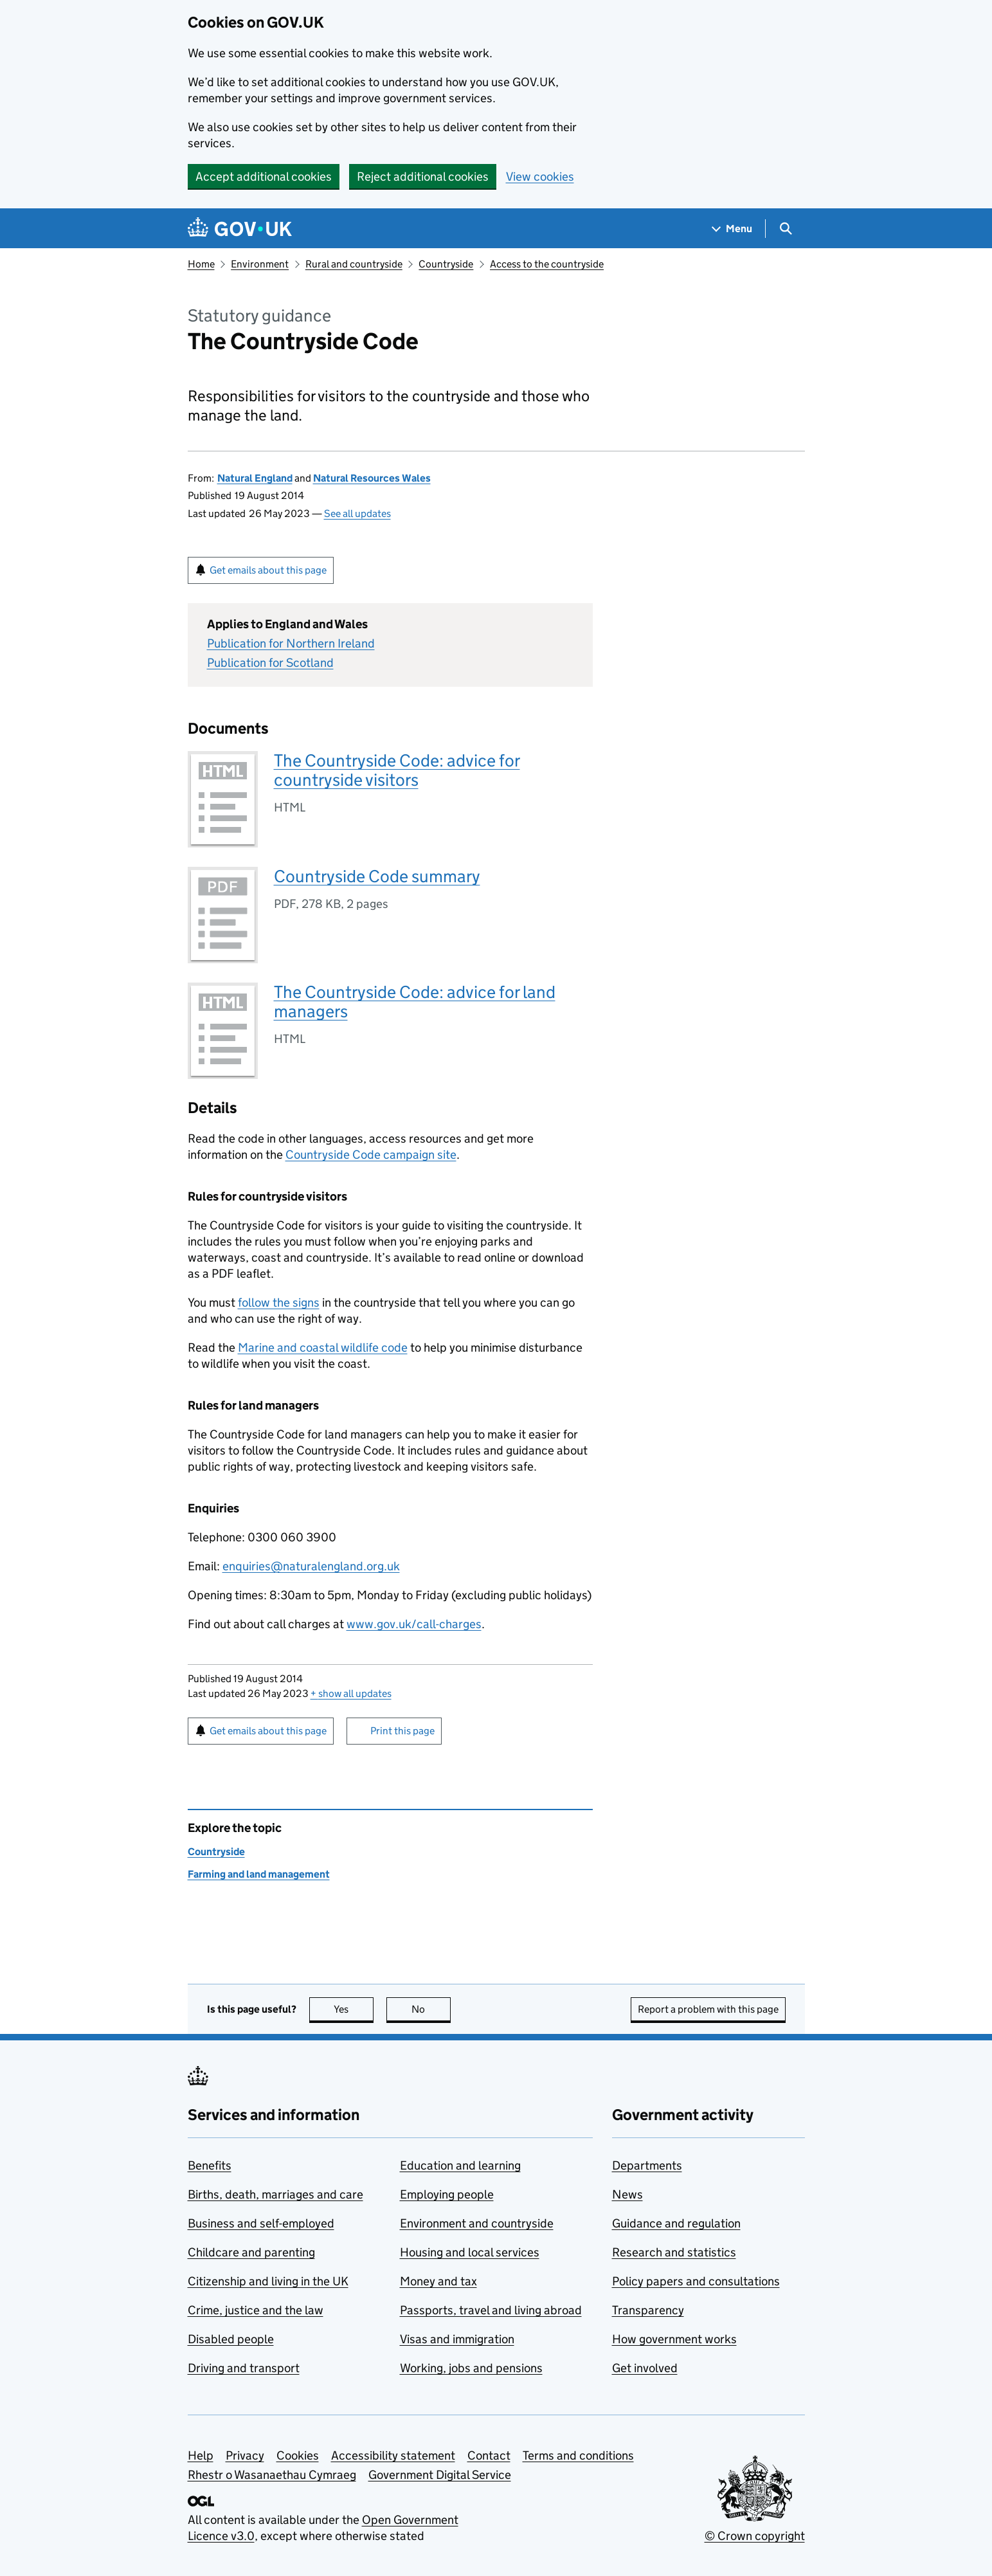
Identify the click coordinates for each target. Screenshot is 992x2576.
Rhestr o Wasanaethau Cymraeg (272, 2474)
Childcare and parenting (251, 2252)
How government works (674, 2339)
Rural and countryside (353, 264)
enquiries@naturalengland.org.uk (311, 1566)
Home (201, 264)
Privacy (245, 2455)
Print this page (402, 1731)
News (627, 2194)
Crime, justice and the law (255, 2310)
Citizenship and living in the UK (268, 2281)
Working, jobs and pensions (471, 2368)
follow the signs (279, 1302)
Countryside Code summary (377, 876)
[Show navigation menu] (732, 228)
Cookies (297, 2455)
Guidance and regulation (676, 2223)
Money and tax (438, 2281)
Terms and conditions (578, 2455)
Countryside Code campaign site (370, 1154)
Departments (647, 2165)
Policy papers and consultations (696, 2281)
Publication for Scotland (270, 662)
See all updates (357, 513)
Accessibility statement (393, 2455)
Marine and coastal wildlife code (323, 1347)
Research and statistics (674, 2252)
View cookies (540, 176)
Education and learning (460, 2165)
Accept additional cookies (263, 176)
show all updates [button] (351, 1693)
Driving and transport (244, 2368)
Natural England (255, 478)
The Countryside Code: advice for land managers (414, 1001)
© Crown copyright (755, 2535)
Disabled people (231, 2339)
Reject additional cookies (423, 176)
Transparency (648, 2310)
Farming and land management (259, 1874)
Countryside (446, 264)
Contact (488, 2455)
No (431, 2009)
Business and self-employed (261, 2223)
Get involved (645, 2368)
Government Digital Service (439, 2474)
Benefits (209, 2165)
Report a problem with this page (708, 2009)
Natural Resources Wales (372, 478)
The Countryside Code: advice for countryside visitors (397, 770)
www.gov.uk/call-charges (414, 1624)
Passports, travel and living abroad (491, 2310)
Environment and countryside (477, 2223)
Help (200, 2455)
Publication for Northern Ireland (291, 643)
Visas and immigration (457, 2339)
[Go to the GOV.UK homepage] (240, 228)
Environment (260, 264)
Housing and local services (469, 2252)
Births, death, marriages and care (275, 2194)
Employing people (447, 2194)
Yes (354, 2009)
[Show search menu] (785, 228)
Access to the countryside (547, 264)
